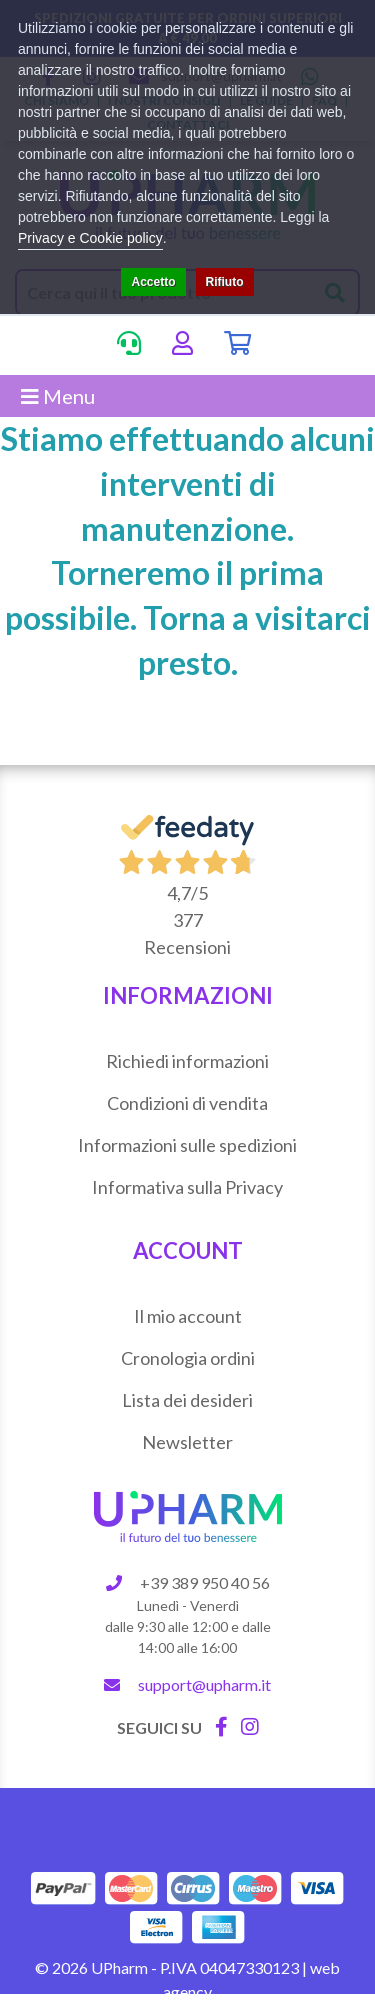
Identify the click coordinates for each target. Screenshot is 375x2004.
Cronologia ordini (188, 1358)
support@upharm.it (204, 1684)
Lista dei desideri (187, 1400)
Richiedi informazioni (187, 1061)
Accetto (153, 282)
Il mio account (188, 1316)
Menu (58, 396)
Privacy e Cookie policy (90, 238)
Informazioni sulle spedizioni (187, 1145)
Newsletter (187, 1442)
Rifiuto (225, 282)
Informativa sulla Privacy (187, 1187)
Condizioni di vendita (187, 1103)
